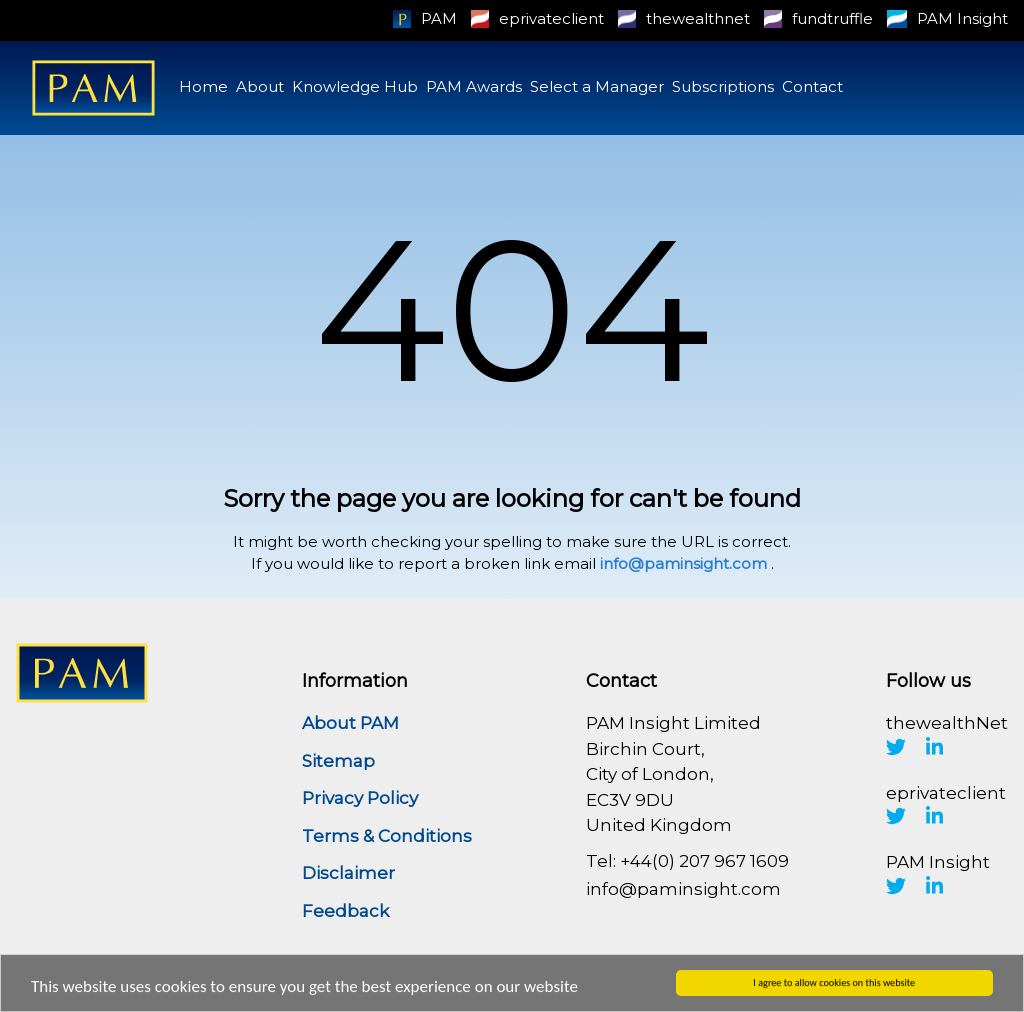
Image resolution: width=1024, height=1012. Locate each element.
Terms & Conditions (387, 836)
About (260, 86)
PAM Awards (474, 86)
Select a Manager (597, 86)
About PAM (350, 723)
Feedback (345, 911)
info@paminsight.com (683, 563)
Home (203, 86)
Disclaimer (348, 873)
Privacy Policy (360, 798)
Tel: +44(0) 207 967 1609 (687, 861)
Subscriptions (723, 86)
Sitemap (338, 761)
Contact (812, 86)
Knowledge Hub (355, 86)
